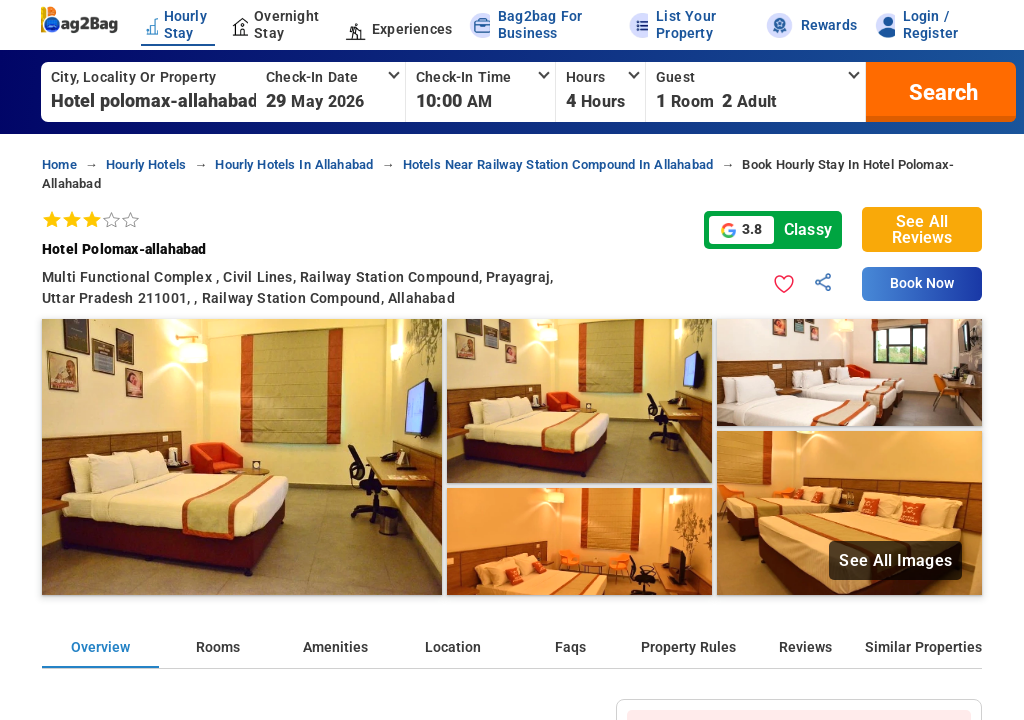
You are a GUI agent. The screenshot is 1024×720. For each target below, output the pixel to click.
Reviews (805, 647)
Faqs (570, 647)
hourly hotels (146, 164)
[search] (941, 92)
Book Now (922, 283)
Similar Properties (923, 647)
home (59, 164)
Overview (100, 647)
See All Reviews (922, 229)
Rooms (218, 647)
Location (453, 647)
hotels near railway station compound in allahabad (558, 164)
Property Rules (688, 647)
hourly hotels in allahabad (294, 164)
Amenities (335, 647)
